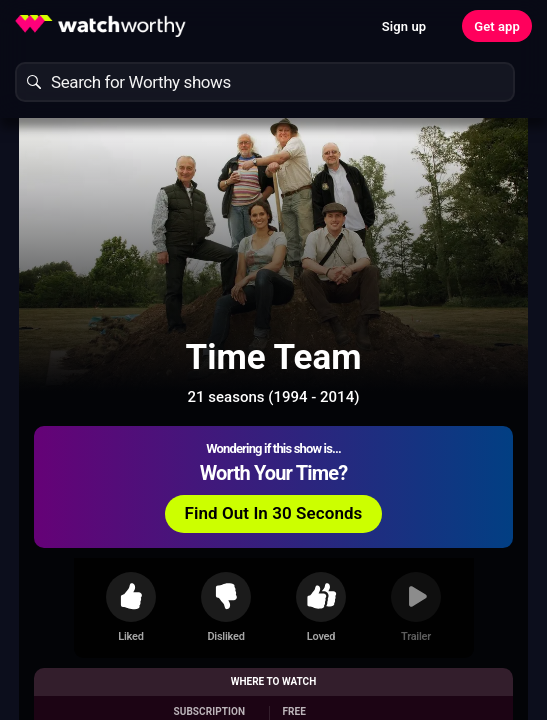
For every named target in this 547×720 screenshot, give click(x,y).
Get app (497, 26)
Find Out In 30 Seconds (274, 513)
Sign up (404, 26)
